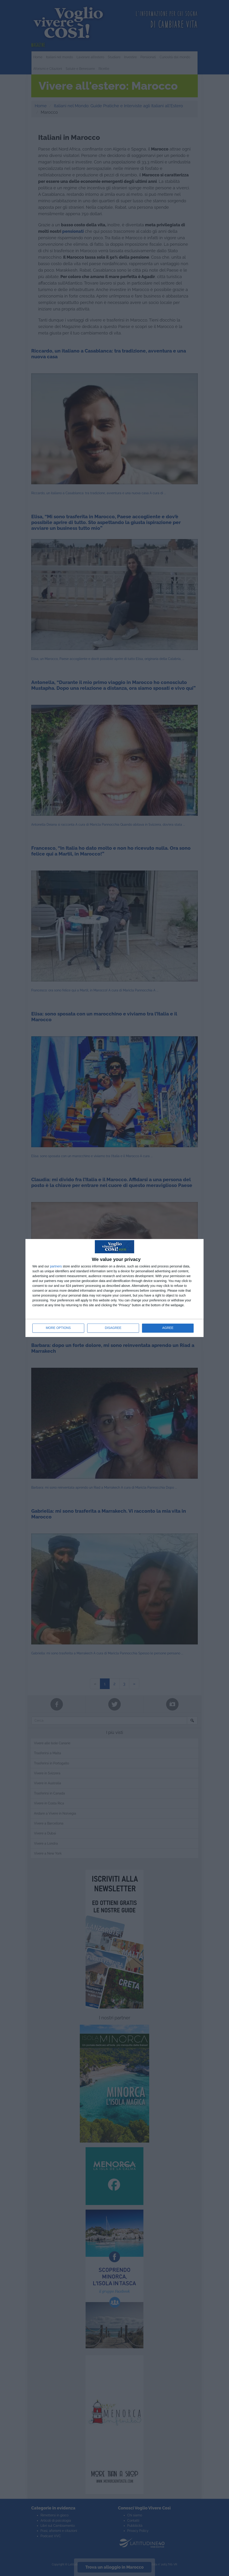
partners (56, 1266)
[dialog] (114, 1288)
